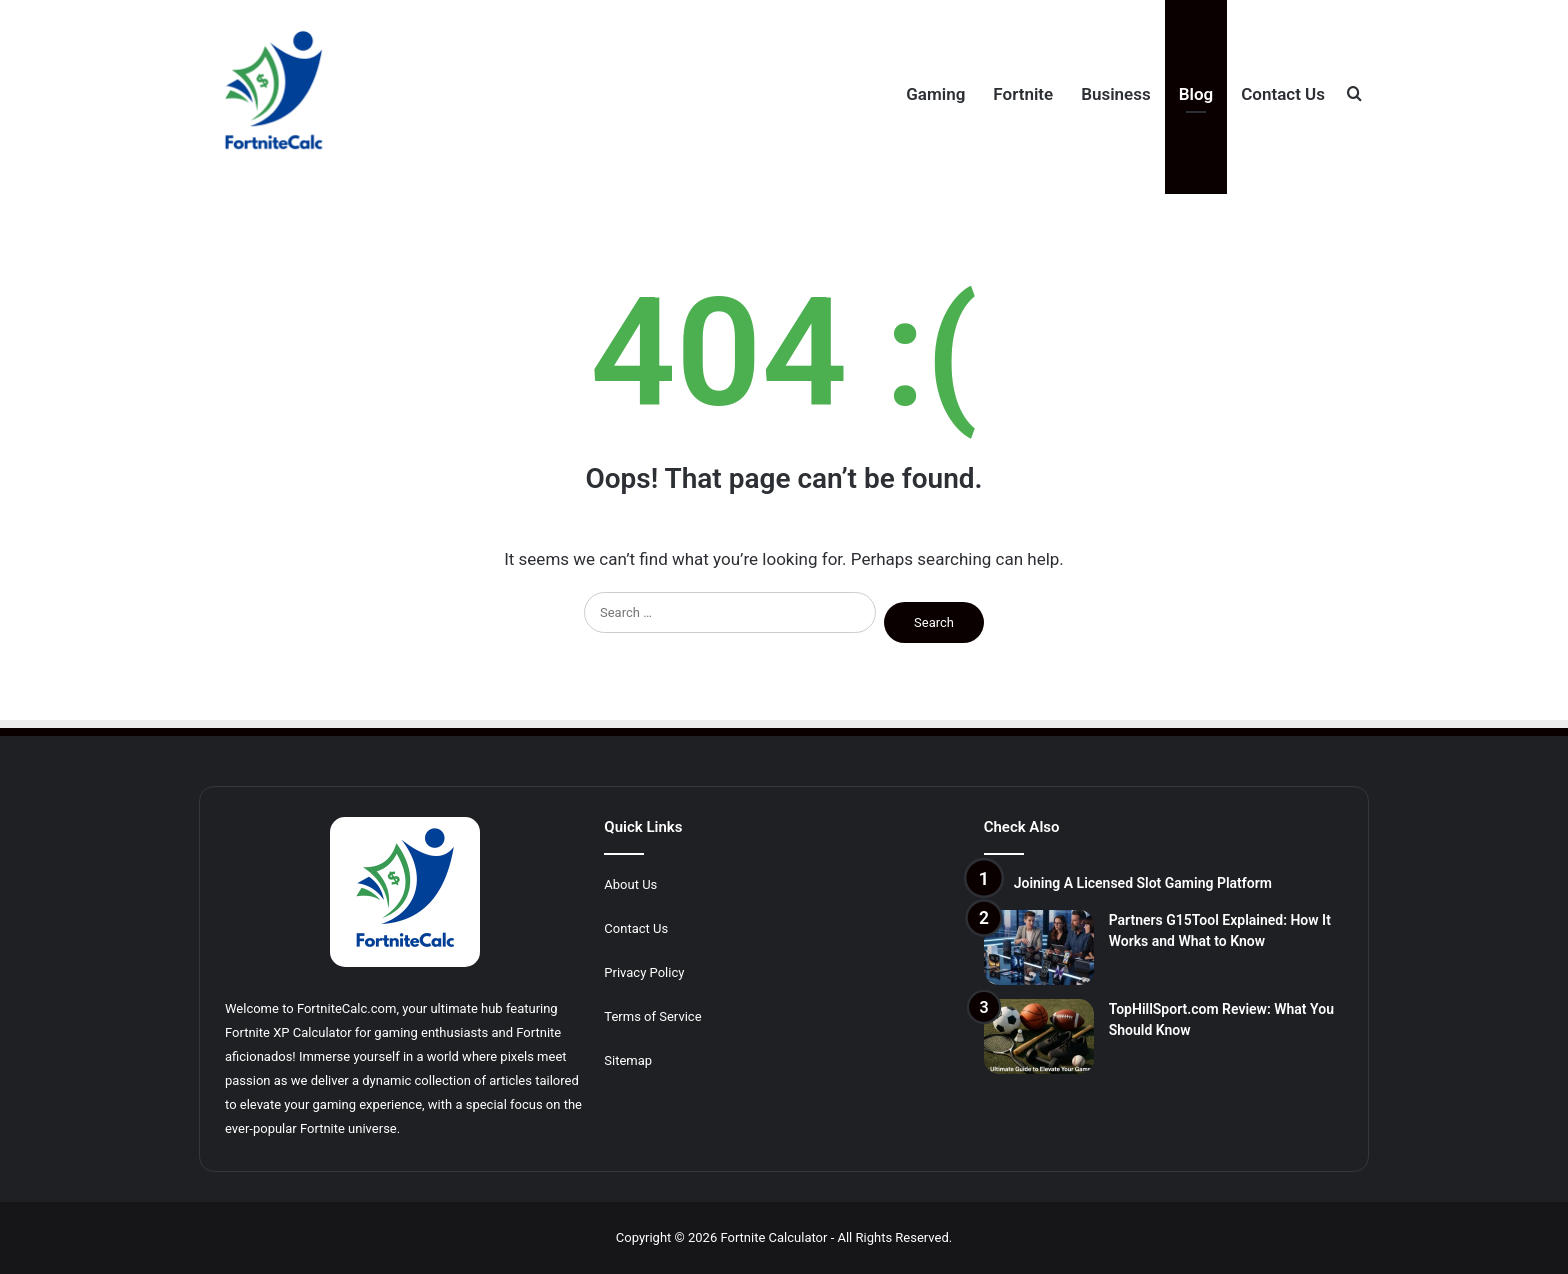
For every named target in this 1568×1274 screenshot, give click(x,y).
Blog (1196, 94)
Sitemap (628, 1060)
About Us (630, 884)
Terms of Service (652, 1016)
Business (1116, 94)
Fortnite (1023, 94)
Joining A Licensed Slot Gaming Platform (1143, 883)
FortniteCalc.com (346, 1008)
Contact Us (1283, 94)
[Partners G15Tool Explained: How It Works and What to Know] (1039, 947)
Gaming (935, 94)
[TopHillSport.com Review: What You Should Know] (1039, 1036)
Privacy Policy (644, 972)
